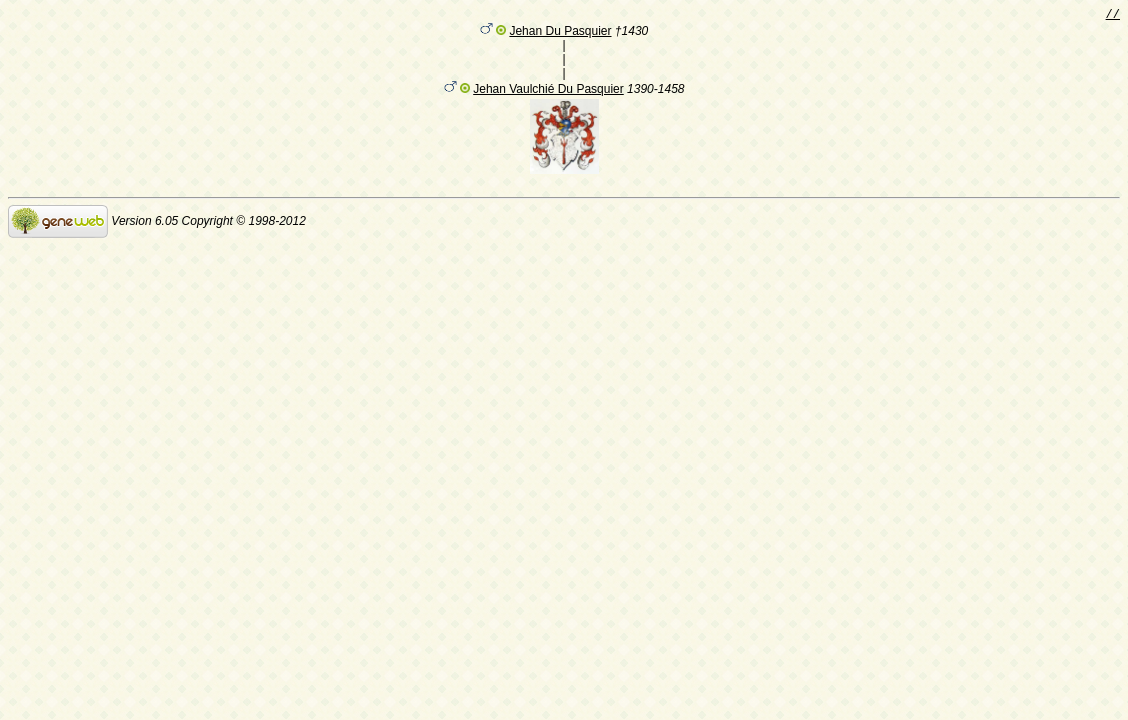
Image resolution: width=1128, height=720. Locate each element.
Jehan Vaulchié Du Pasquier (548, 92)
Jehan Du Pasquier (560, 34)
